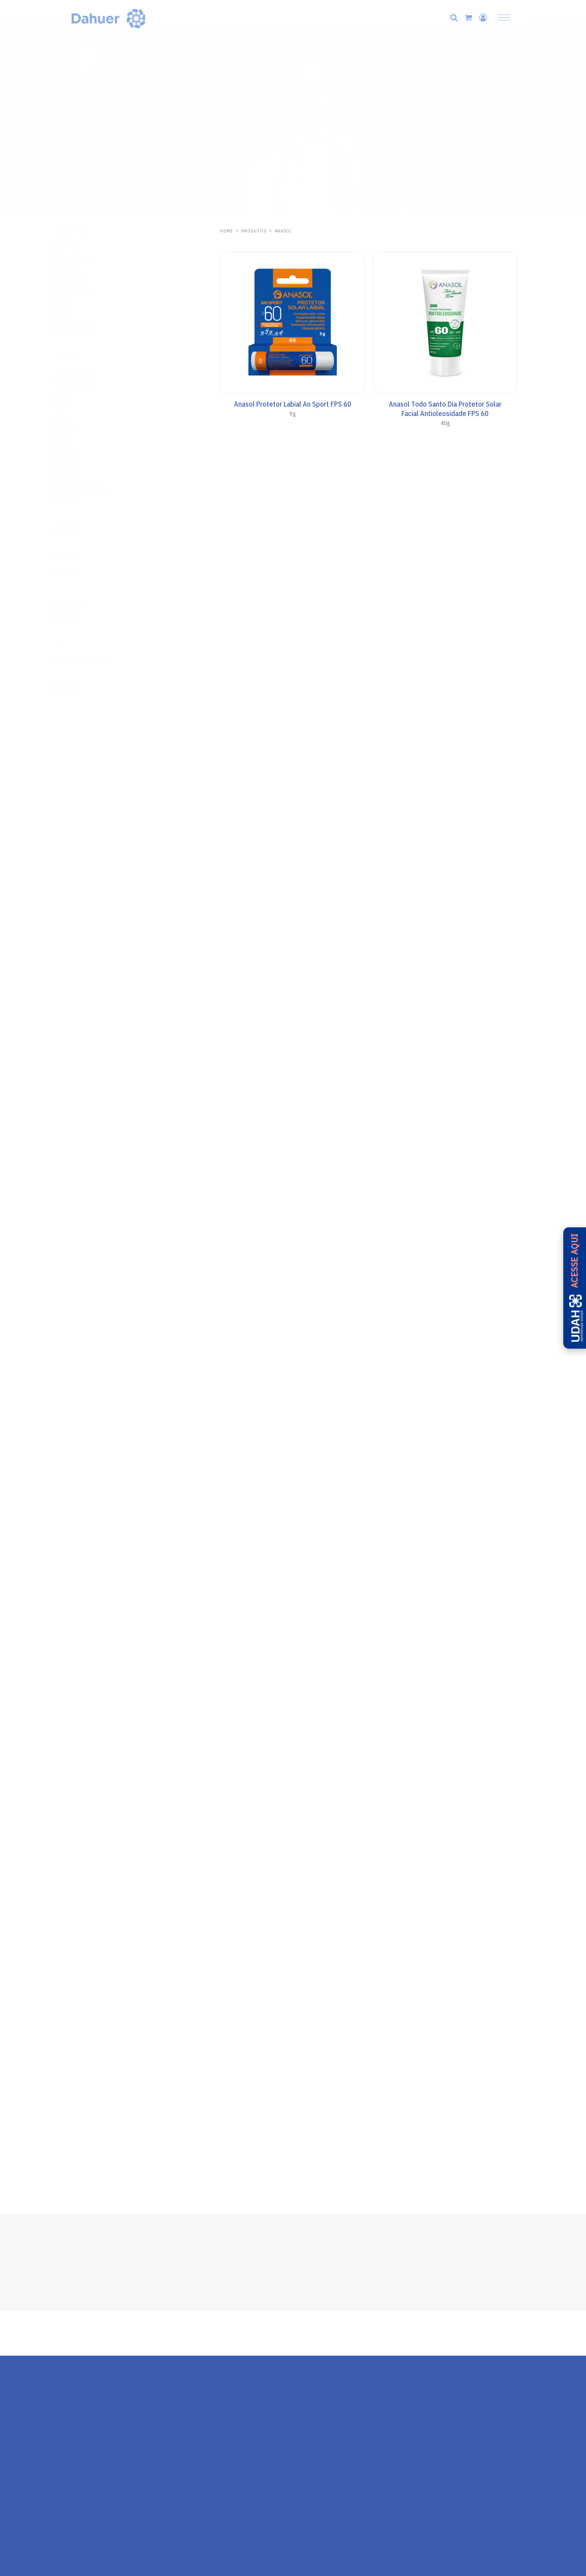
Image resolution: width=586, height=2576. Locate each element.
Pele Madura (85, 280)
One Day (81, 529)
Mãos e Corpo (87, 257)
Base (76, 406)
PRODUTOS (254, 231)
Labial (77, 315)
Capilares (81, 268)
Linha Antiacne (88, 292)
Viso (75, 418)
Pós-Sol (79, 500)
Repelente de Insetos (97, 660)
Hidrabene (86, 231)
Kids (75, 441)
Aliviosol (85, 602)
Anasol (81, 357)
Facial (76, 394)
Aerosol (79, 464)
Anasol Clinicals (90, 382)
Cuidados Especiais (94, 488)
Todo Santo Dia (89, 371)
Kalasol (82, 559)
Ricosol (82, 690)
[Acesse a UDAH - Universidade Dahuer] (573, 1288)
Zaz (75, 646)
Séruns (78, 304)
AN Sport (81, 453)
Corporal (80, 429)
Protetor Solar (88, 327)
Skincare (80, 245)
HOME (226, 231)
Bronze (78, 476)
